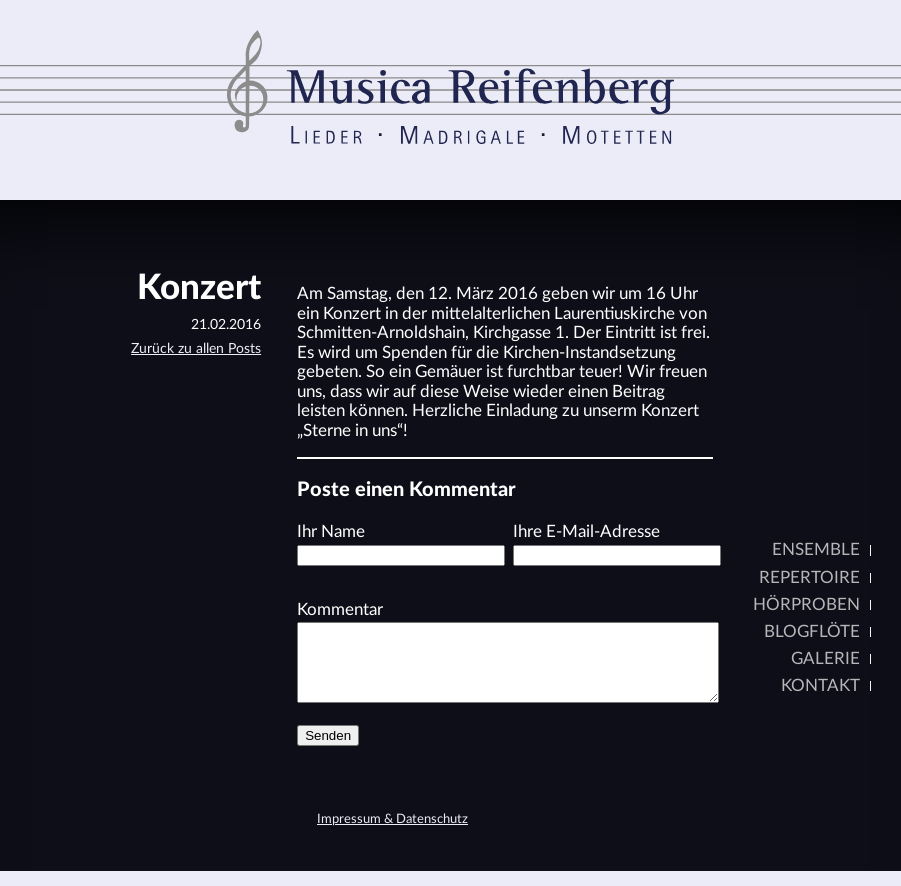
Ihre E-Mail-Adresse (586, 531)
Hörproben (805, 604)
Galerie (824, 658)
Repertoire (808, 577)
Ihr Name (331, 531)
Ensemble (815, 549)
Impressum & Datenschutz (392, 834)
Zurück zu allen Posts (196, 349)
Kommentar (340, 609)
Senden (328, 750)
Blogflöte (811, 631)
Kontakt (819, 685)
